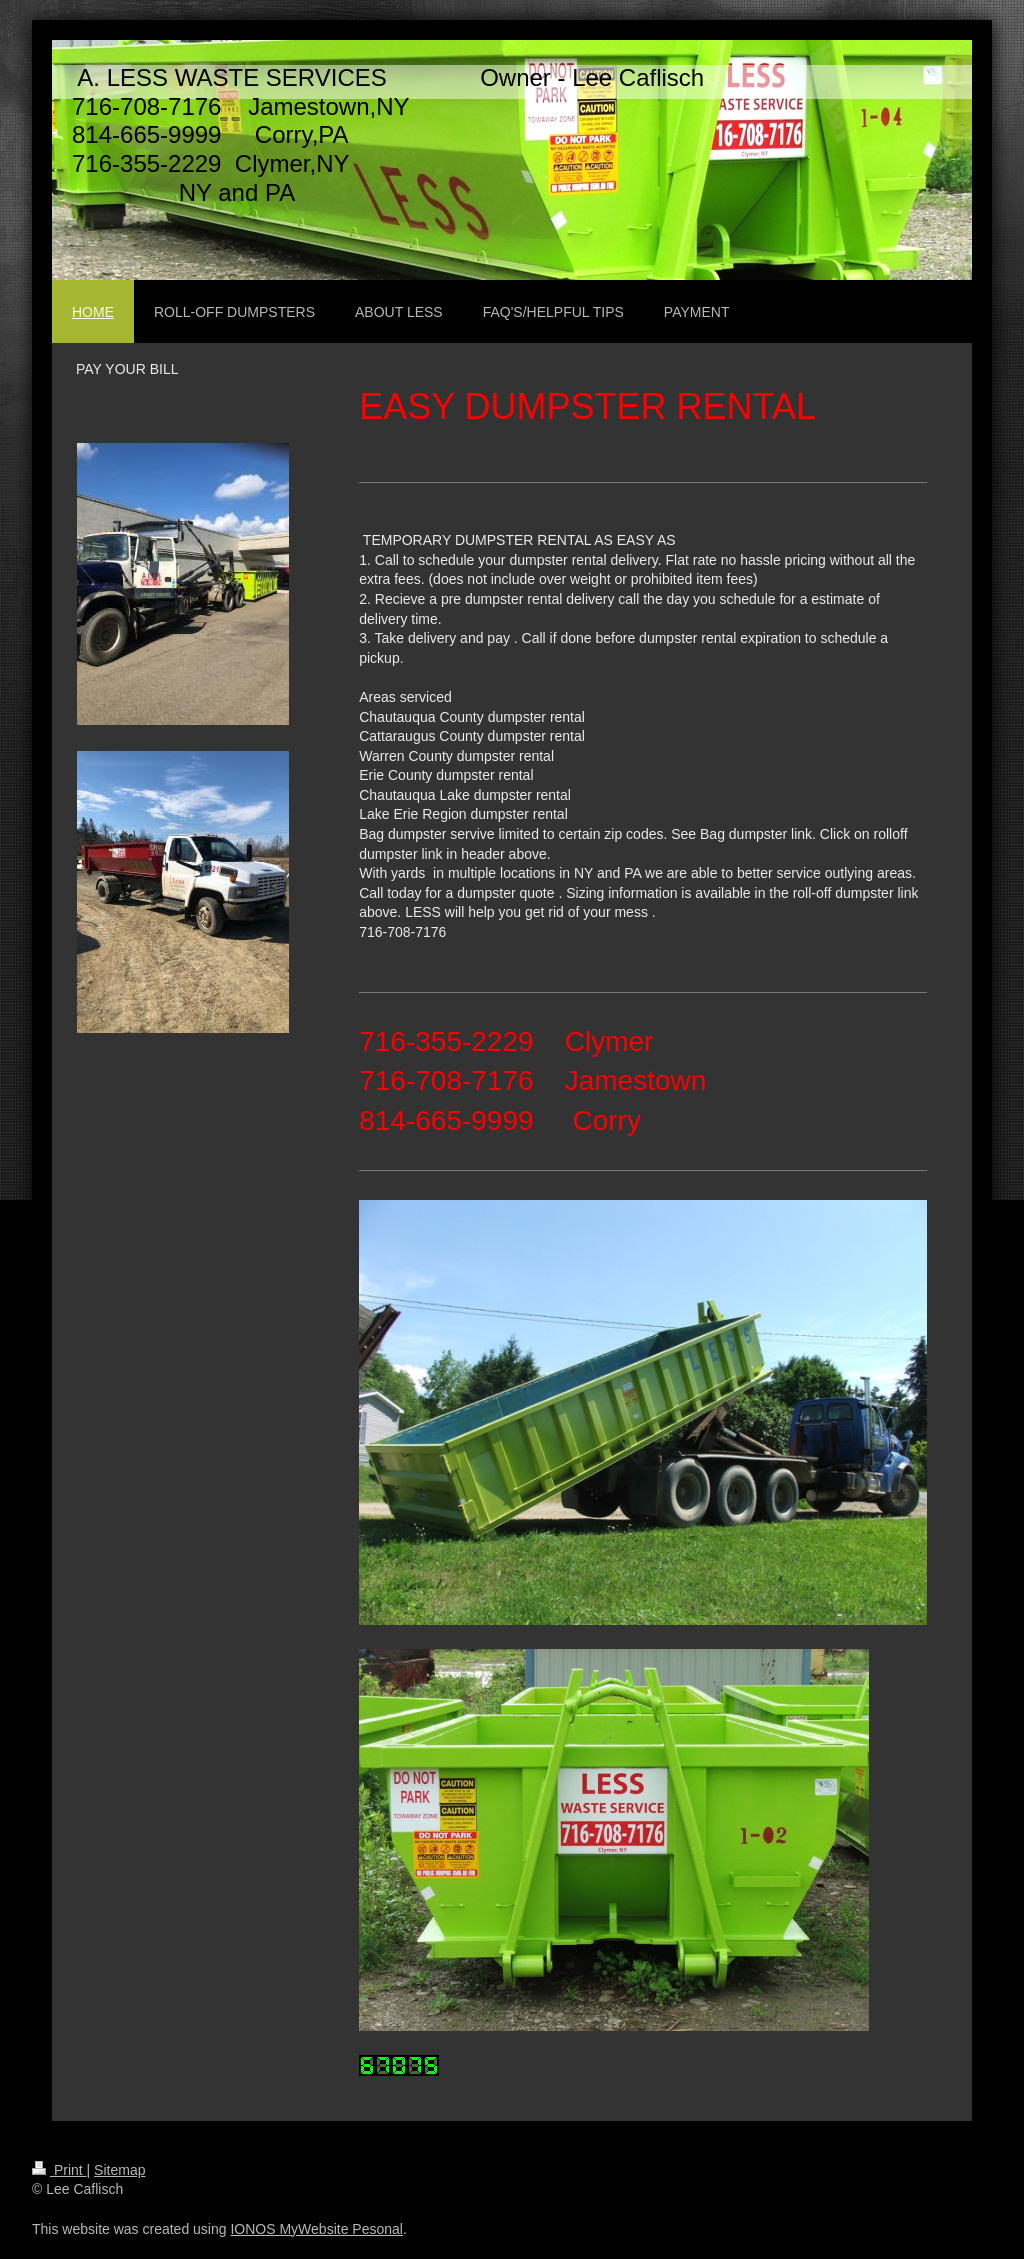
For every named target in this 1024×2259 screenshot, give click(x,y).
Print (59, 2170)
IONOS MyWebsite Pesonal (316, 2229)
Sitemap (119, 2170)
